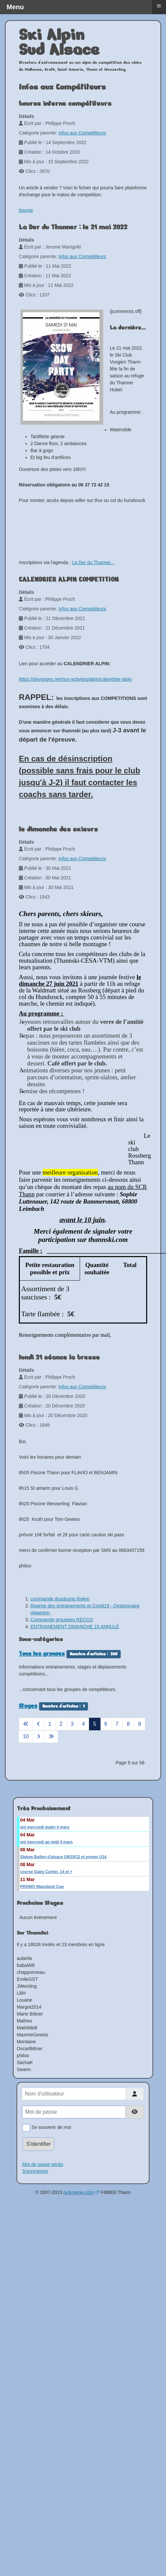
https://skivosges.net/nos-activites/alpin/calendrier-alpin (75, 679)
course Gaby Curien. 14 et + (46, 1871)
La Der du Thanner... (93, 562)
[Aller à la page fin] (51, 1736)
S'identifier (38, 2144)
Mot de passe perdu (42, 2164)
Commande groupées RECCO (61, 1619)
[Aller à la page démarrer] (26, 1724)
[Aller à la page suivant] (39, 1736)
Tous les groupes (42, 1653)
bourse (26, 210)
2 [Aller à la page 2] (61, 1724)
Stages (28, 1706)
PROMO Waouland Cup (42, 1886)
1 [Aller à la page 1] (49, 1724)
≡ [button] (158, 5)
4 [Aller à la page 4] (83, 1724)
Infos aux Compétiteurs (82, 132)
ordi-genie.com (81, 2192)
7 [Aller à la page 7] (116, 1724)
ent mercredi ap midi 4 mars (46, 1842)
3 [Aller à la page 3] (72, 1724)
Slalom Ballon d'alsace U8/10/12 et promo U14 (63, 1857)
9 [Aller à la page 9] (139, 1724)
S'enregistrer (35, 2171)
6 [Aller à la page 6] (105, 1724)
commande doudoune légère (59, 1598)
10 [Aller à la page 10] (26, 1736)
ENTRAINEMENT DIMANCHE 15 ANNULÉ (74, 1626)
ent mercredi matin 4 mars (44, 1827)
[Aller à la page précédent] (38, 1724)
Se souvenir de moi (50, 2128)
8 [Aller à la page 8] (128, 1724)
